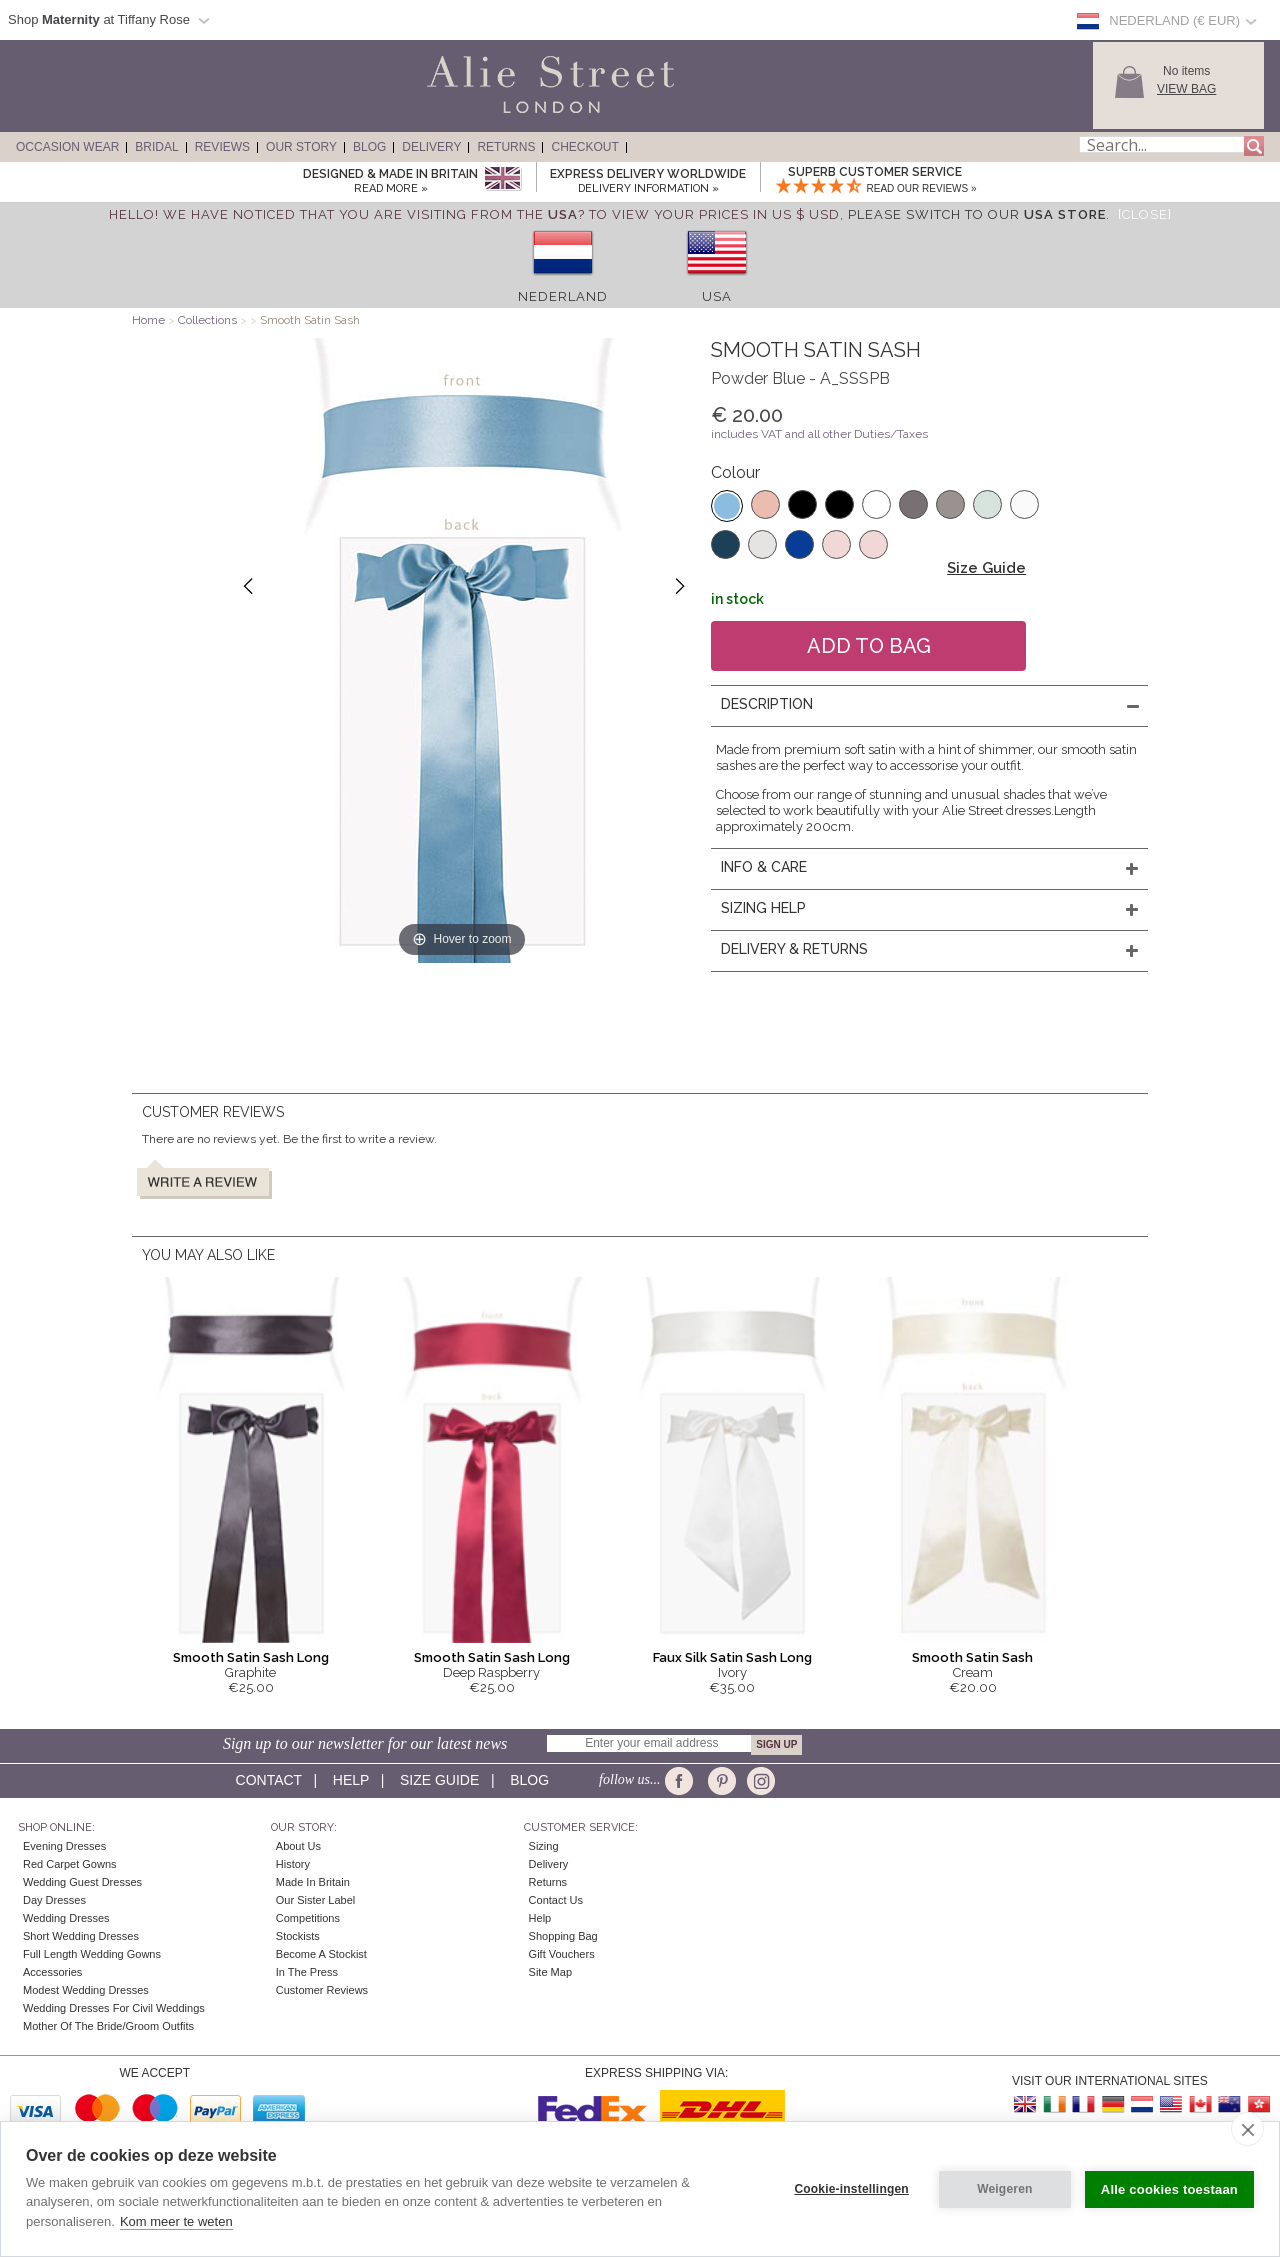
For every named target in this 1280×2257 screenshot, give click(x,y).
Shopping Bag (563, 1936)
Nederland (563, 296)
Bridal (156, 147)
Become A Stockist (321, 1954)
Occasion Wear (67, 147)
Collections (209, 320)
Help (351, 1780)
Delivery (431, 147)
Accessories (52, 1972)
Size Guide (986, 568)
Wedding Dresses (66, 1918)
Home (148, 320)
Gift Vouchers (562, 1954)
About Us (298, 1846)
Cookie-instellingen (851, 2189)
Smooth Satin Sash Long (251, 1657)
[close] (1247, 2129)
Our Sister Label (315, 1900)
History (293, 1864)
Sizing (544, 1846)
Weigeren (1004, 2189)
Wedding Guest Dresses (82, 1882)
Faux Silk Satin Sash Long (732, 1657)
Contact (269, 1780)
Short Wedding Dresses (81, 1936)
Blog (369, 147)
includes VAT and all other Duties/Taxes (819, 434)
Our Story (301, 147)
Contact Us (556, 1900)
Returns (506, 147)
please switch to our (977, 214)
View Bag (1186, 89)
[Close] (1145, 214)
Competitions (308, 1918)
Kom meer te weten (176, 2221)
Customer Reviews (322, 1990)
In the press (307, 1972)
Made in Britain (313, 1882)
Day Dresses (54, 1900)
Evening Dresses (64, 1846)
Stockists (298, 1936)
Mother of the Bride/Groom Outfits (108, 2026)
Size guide (439, 1780)
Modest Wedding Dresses (86, 1990)
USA (717, 296)
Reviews (222, 147)
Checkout (584, 147)
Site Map (550, 1972)
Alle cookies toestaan (1169, 2189)
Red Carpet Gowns (70, 1864)
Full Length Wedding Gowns (92, 1954)
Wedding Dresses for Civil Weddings (114, 2008)
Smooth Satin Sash (972, 1657)
